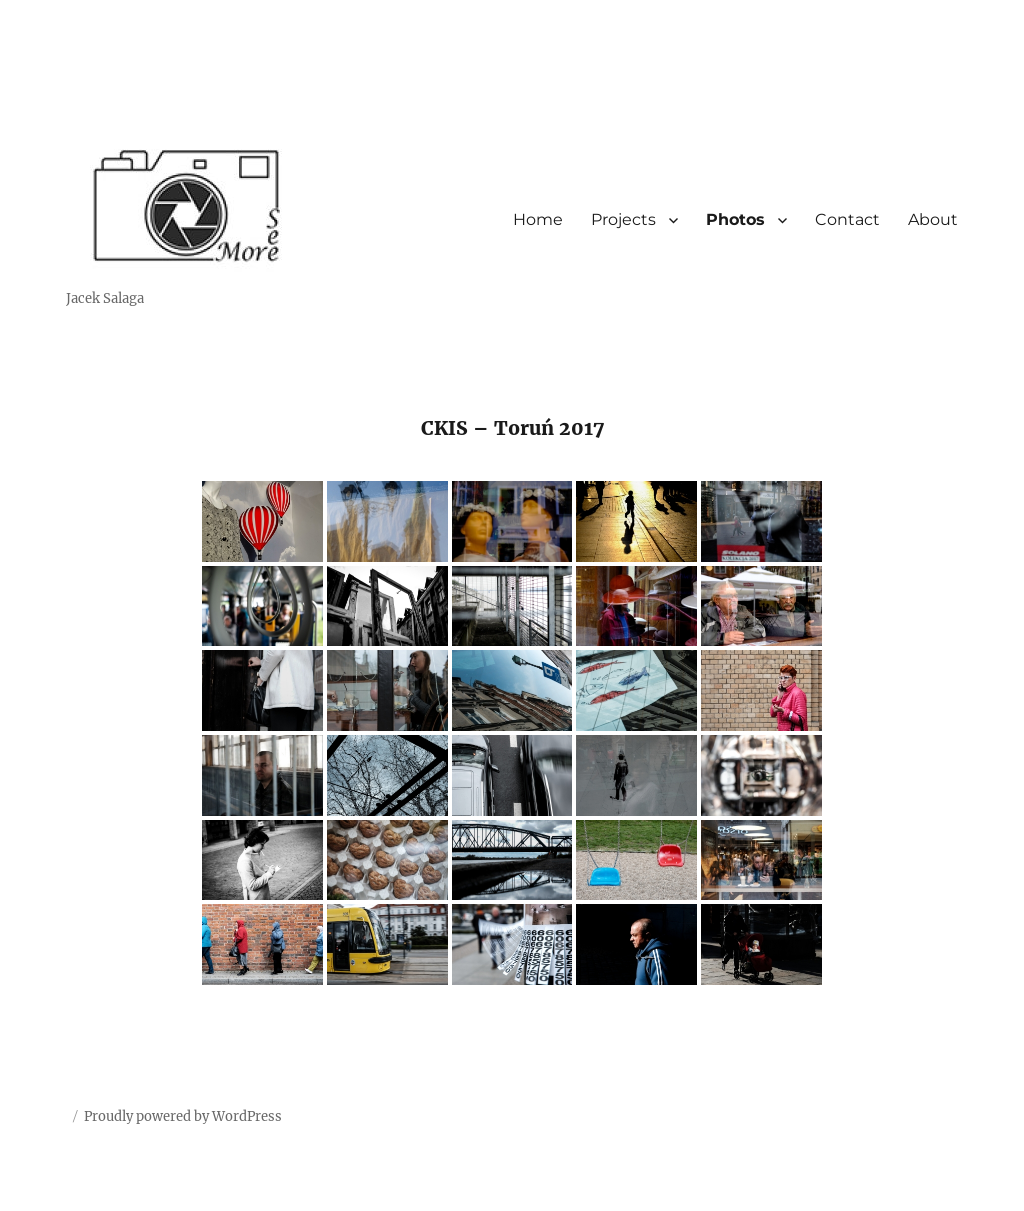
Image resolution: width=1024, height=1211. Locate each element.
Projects (623, 219)
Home (538, 219)
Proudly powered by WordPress (183, 1116)
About (933, 219)
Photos (735, 219)
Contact (847, 219)
